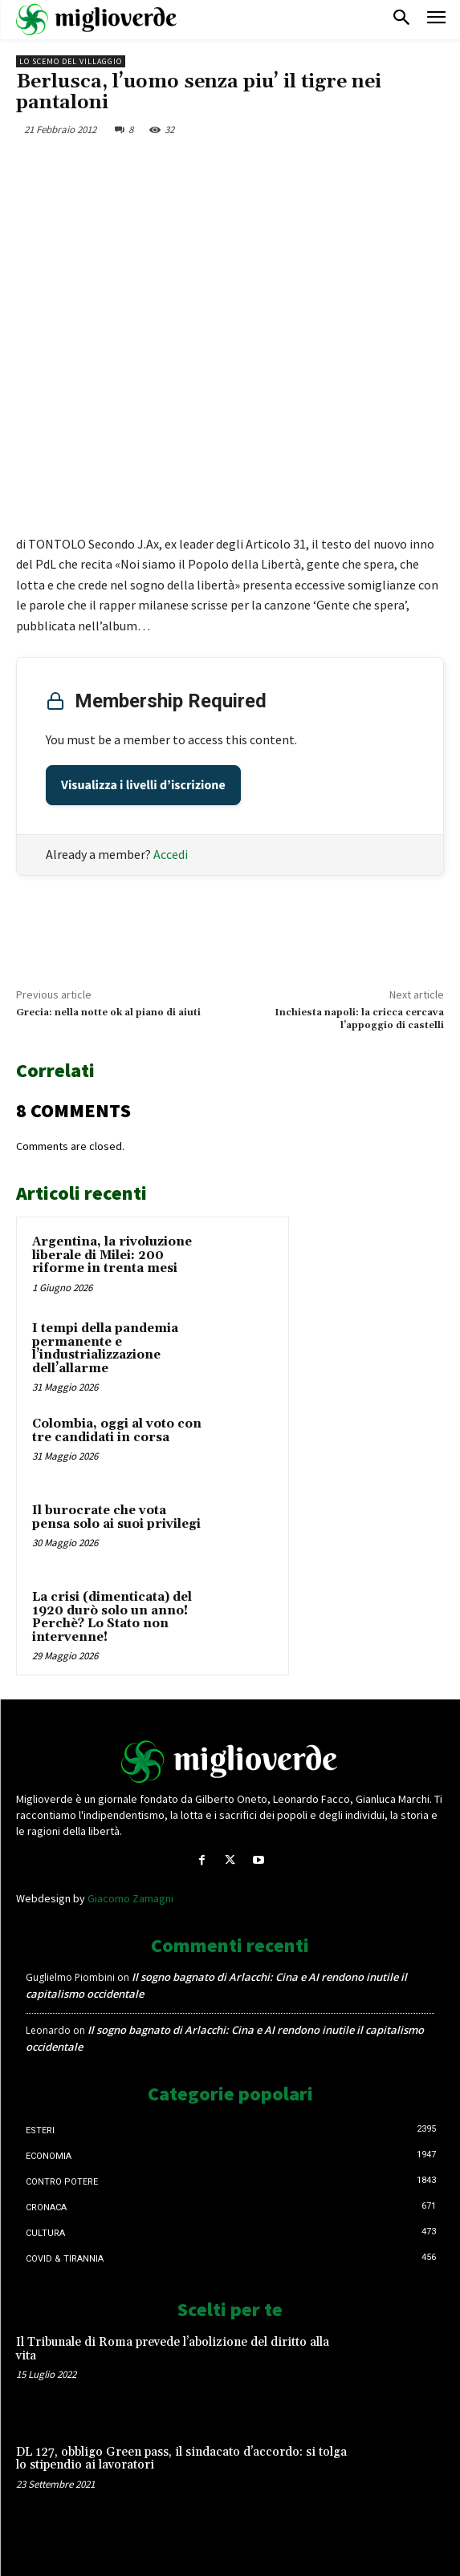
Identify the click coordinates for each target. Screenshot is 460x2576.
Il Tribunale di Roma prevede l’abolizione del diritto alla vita (172, 2349)
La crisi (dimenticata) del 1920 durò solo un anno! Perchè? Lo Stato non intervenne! (112, 1617)
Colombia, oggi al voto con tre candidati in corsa (117, 1430)
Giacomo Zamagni (130, 1898)
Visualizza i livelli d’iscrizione (143, 785)
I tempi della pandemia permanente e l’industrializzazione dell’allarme (105, 1348)
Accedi (170, 854)
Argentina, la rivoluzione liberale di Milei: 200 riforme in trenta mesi (112, 1255)
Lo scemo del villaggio (70, 61)
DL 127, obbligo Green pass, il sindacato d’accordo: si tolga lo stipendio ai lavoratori (181, 2458)
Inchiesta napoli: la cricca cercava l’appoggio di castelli (359, 1019)
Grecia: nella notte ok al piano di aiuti (108, 1013)
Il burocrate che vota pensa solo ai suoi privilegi (116, 1517)
